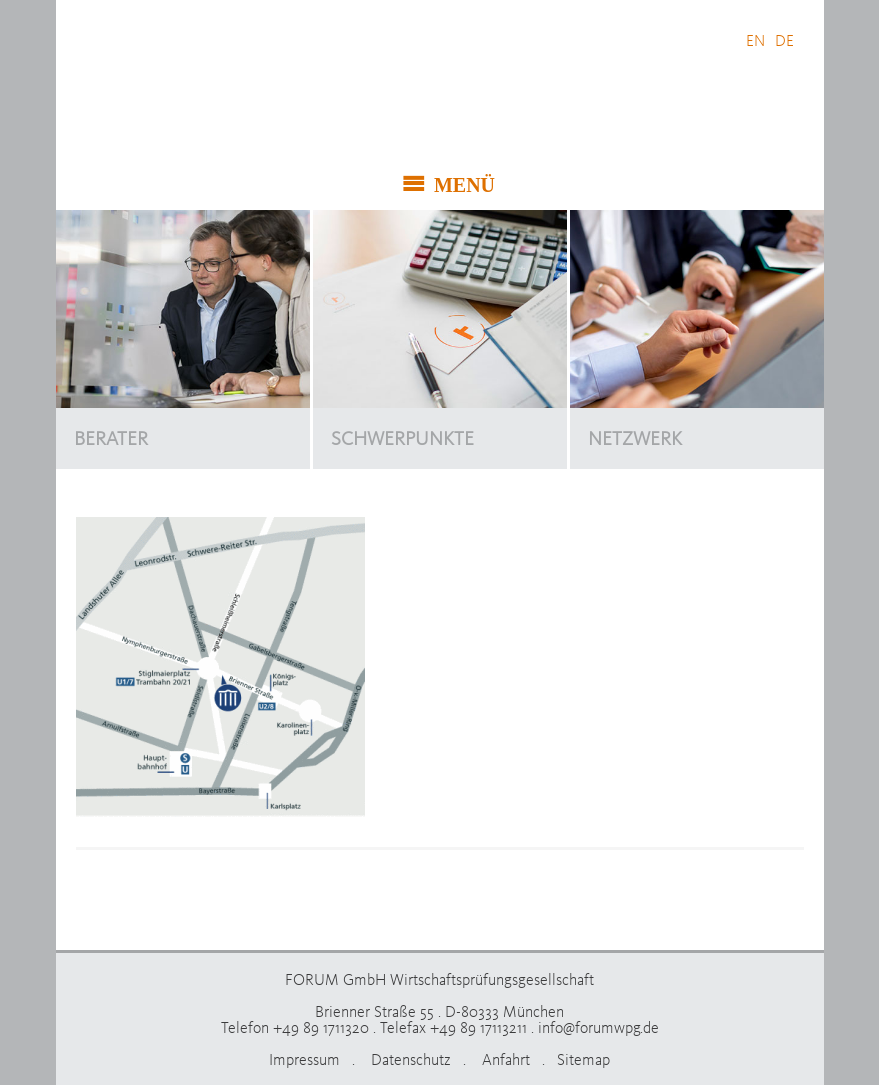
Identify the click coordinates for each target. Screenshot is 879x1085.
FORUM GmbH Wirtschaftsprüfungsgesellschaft (224, 95)
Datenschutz (411, 1059)
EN (755, 40)
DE (784, 40)
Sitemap (583, 1059)
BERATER (111, 438)
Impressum (304, 1059)
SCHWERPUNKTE (402, 438)
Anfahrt (506, 1059)
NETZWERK (635, 438)
